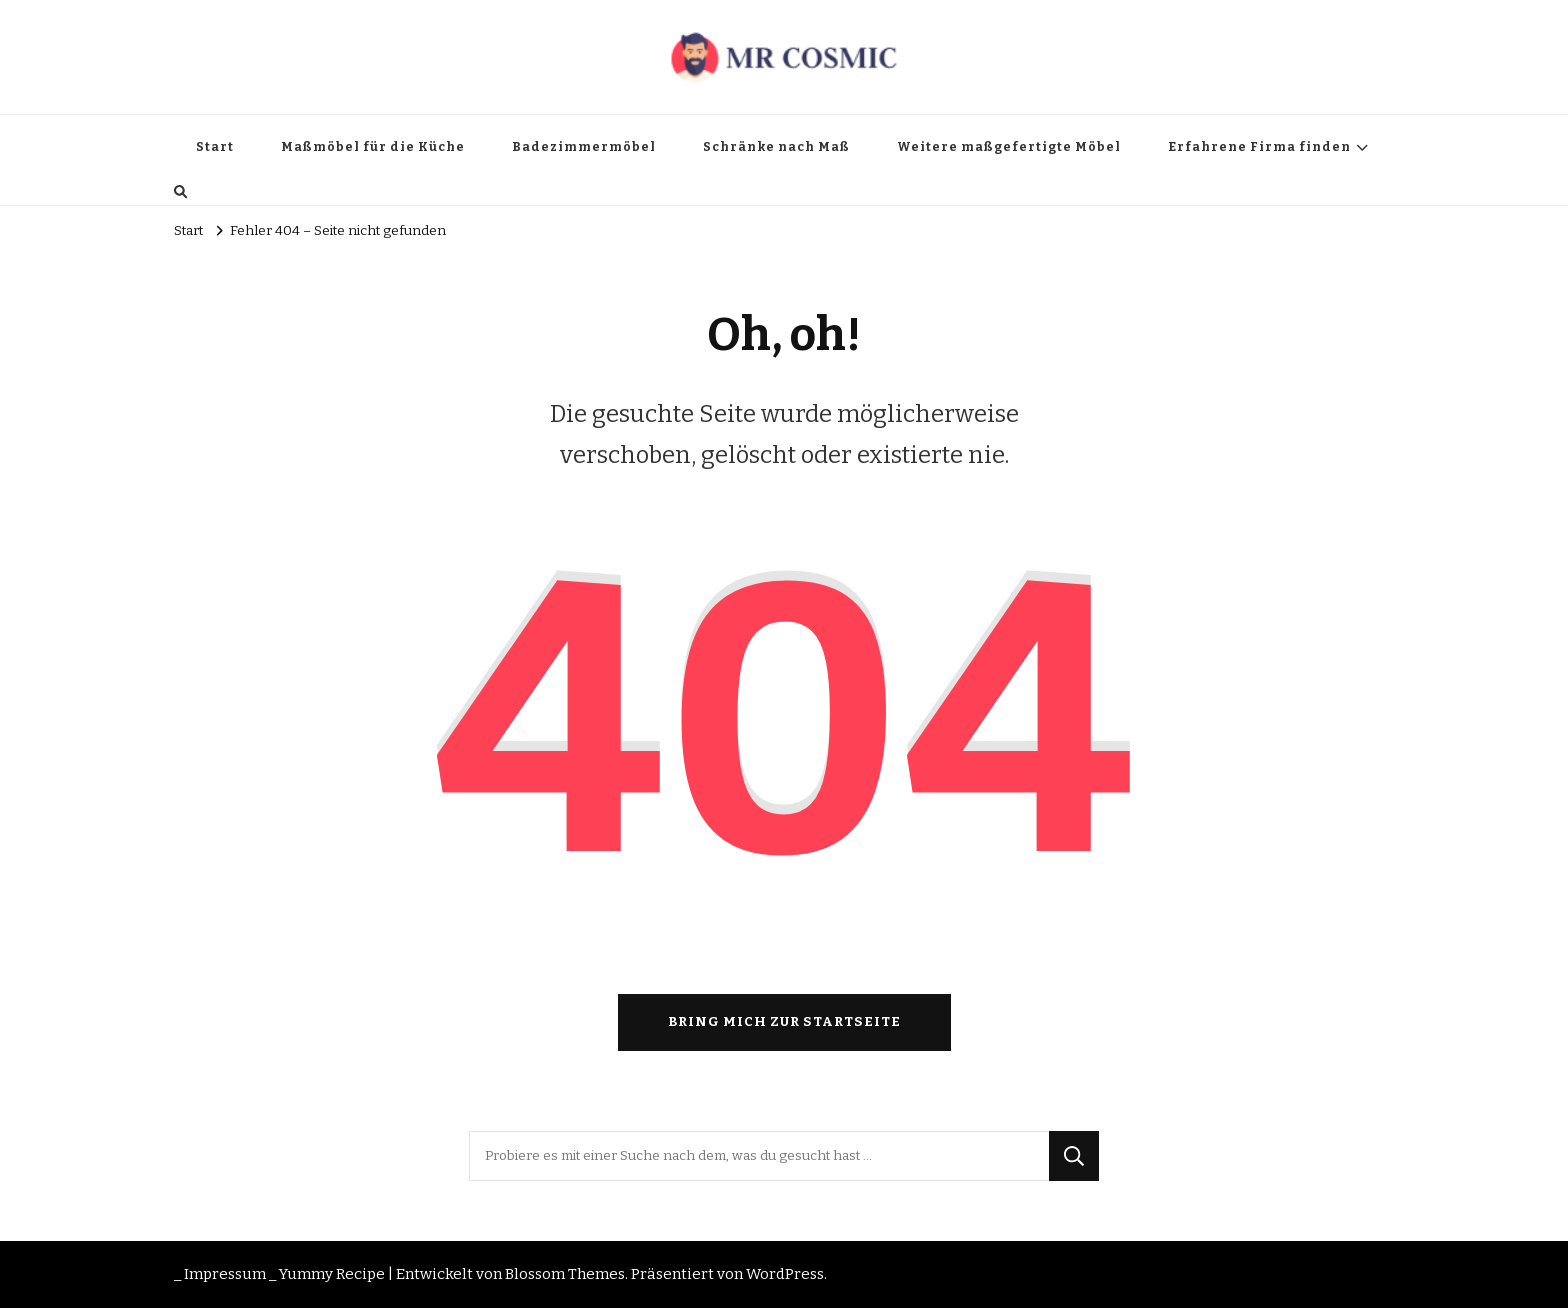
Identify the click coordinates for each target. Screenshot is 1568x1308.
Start (215, 147)
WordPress (785, 1274)
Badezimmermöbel (584, 147)
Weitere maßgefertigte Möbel (1009, 147)
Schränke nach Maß (776, 147)
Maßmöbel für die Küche (373, 147)
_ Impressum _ (225, 1274)
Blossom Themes (565, 1274)
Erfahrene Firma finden (1259, 147)
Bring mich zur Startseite (784, 1022)
